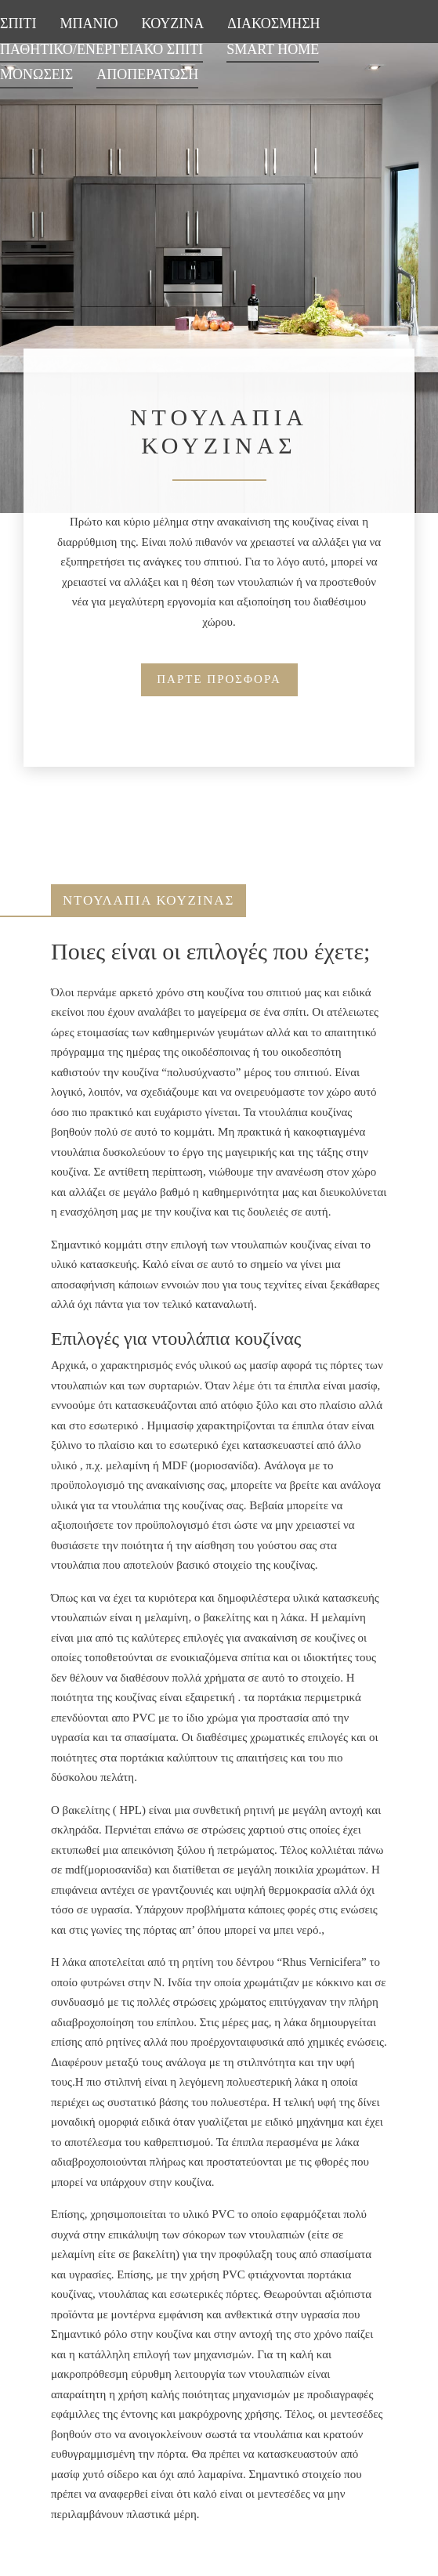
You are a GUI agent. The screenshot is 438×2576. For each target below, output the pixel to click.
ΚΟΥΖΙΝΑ (172, 23)
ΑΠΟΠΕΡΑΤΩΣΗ (147, 74)
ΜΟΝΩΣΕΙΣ (36, 74)
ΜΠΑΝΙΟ (89, 23)
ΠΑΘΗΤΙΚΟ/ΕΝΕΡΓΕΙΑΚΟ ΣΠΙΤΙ (101, 49)
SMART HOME (272, 49)
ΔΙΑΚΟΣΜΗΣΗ (273, 23)
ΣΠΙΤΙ (18, 23)
